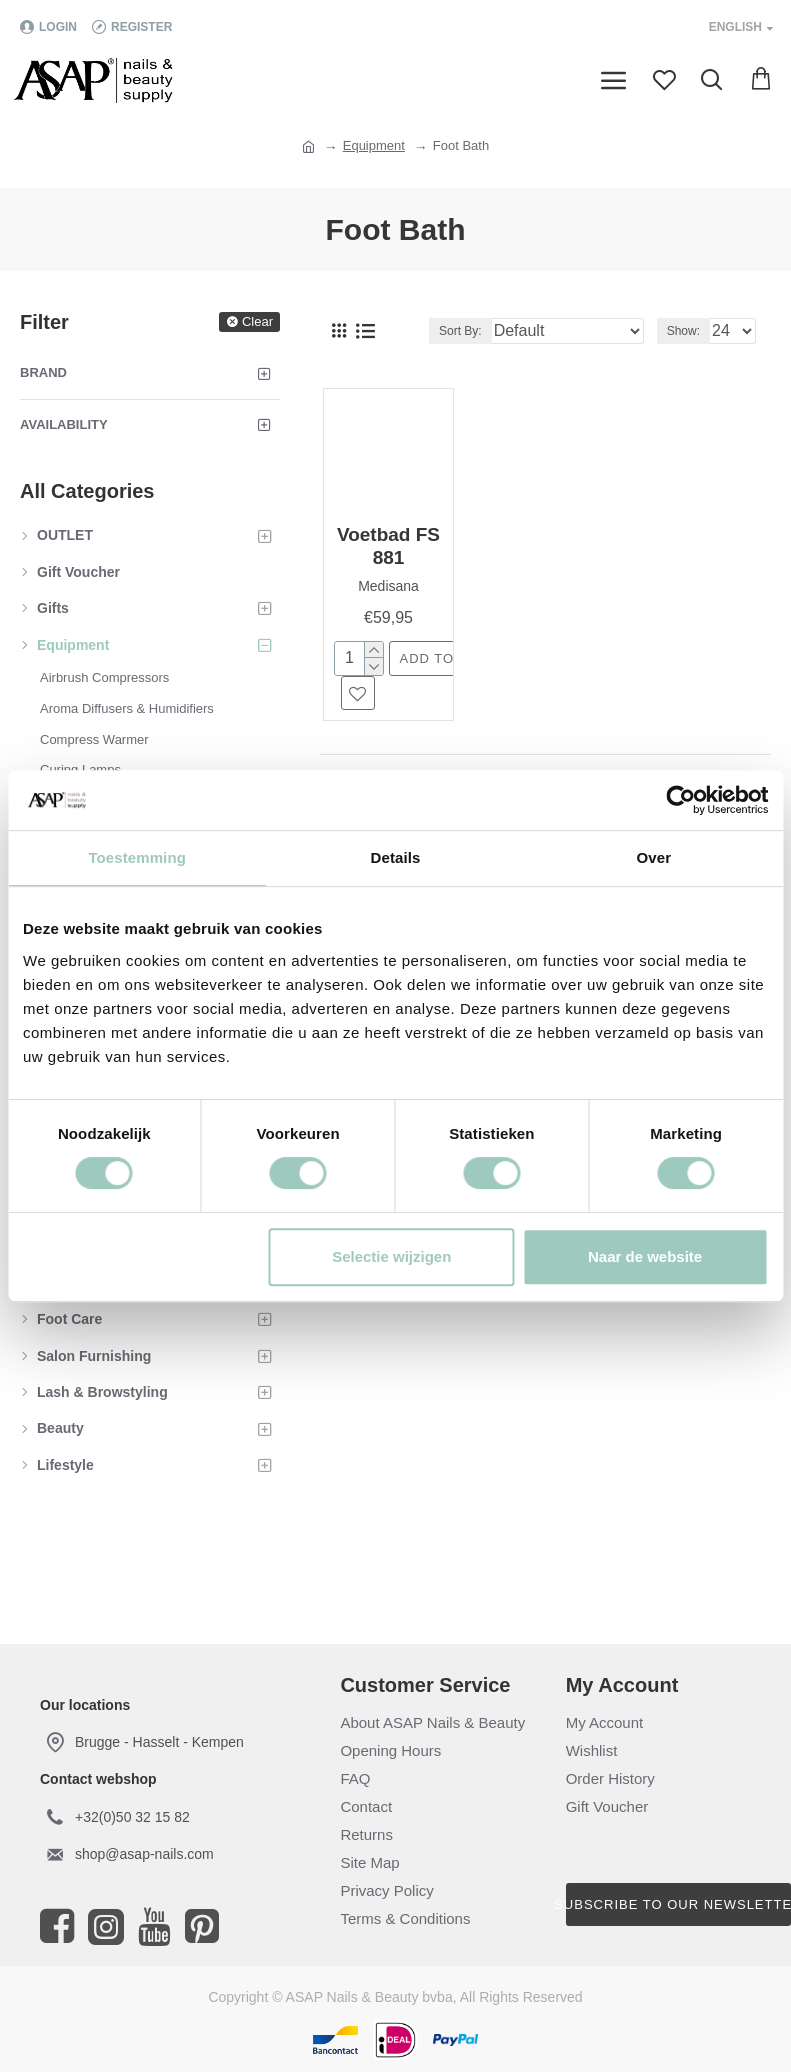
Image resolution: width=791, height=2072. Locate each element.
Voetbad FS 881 (388, 546)
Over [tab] (654, 857)
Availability (64, 424)
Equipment (374, 145)
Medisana (388, 586)
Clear (257, 321)
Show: (683, 331)
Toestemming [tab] (137, 857)
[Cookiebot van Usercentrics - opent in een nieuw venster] (680, 800)
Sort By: (460, 331)
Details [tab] (396, 857)
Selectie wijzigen (391, 1256)
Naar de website (645, 1256)
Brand (43, 372)
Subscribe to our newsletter (678, 1904)
